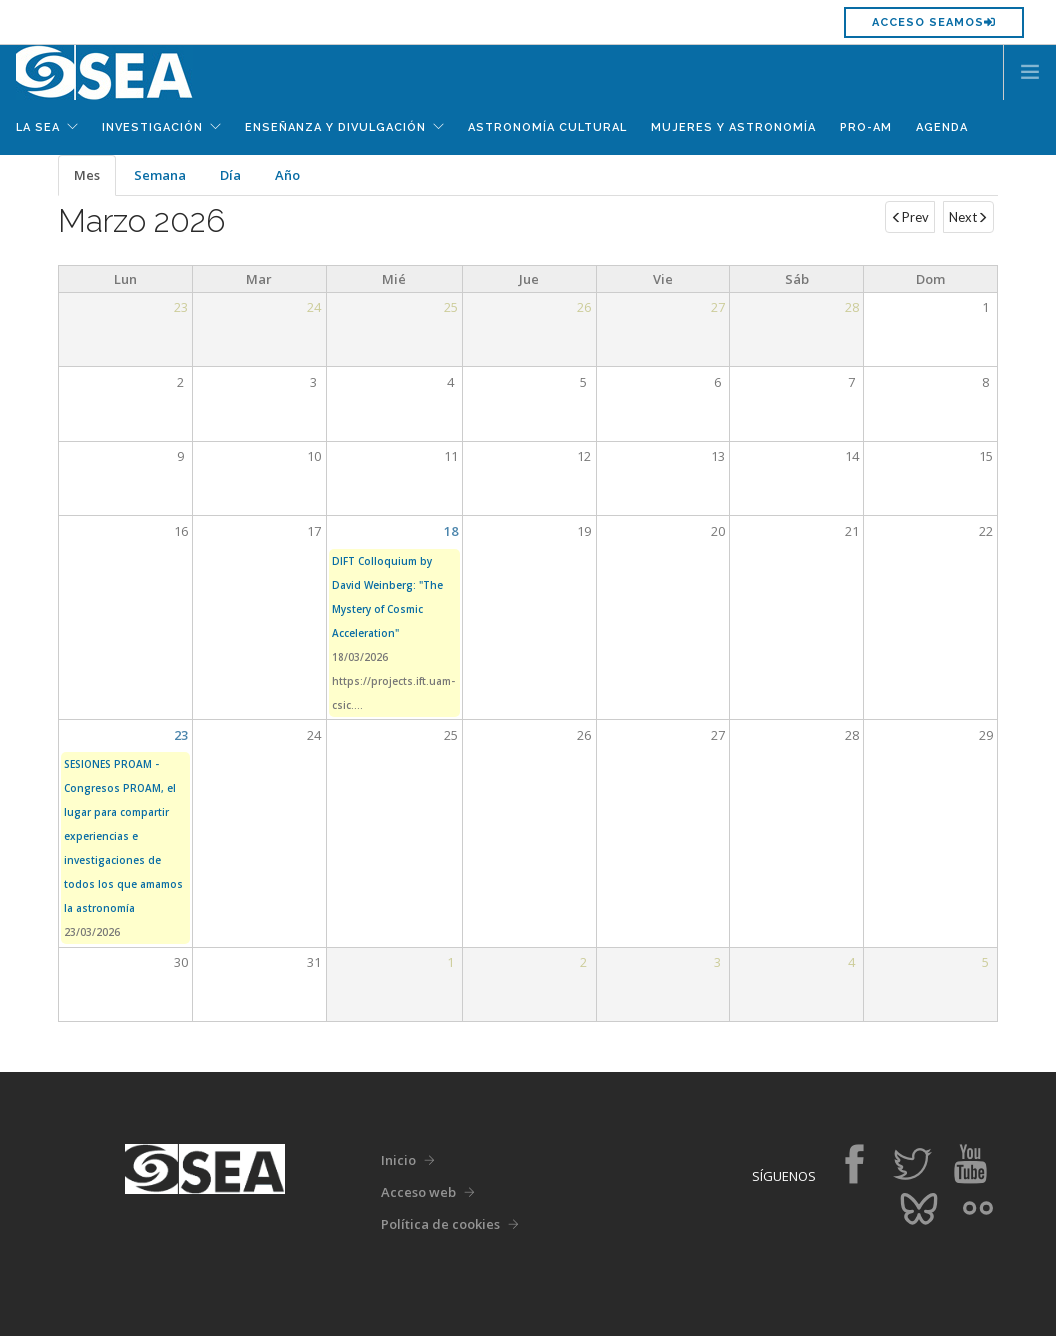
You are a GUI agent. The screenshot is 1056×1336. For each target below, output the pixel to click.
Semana (160, 175)
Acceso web (418, 1192)
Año (287, 175)
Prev (910, 217)
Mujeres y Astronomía (733, 127)
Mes (95, 181)
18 (451, 531)
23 (181, 735)
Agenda (942, 127)
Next (968, 217)
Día (230, 175)
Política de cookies (440, 1224)
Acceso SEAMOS (934, 22)
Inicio (398, 1160)
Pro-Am (866, 127)
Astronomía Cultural (547, 127)
